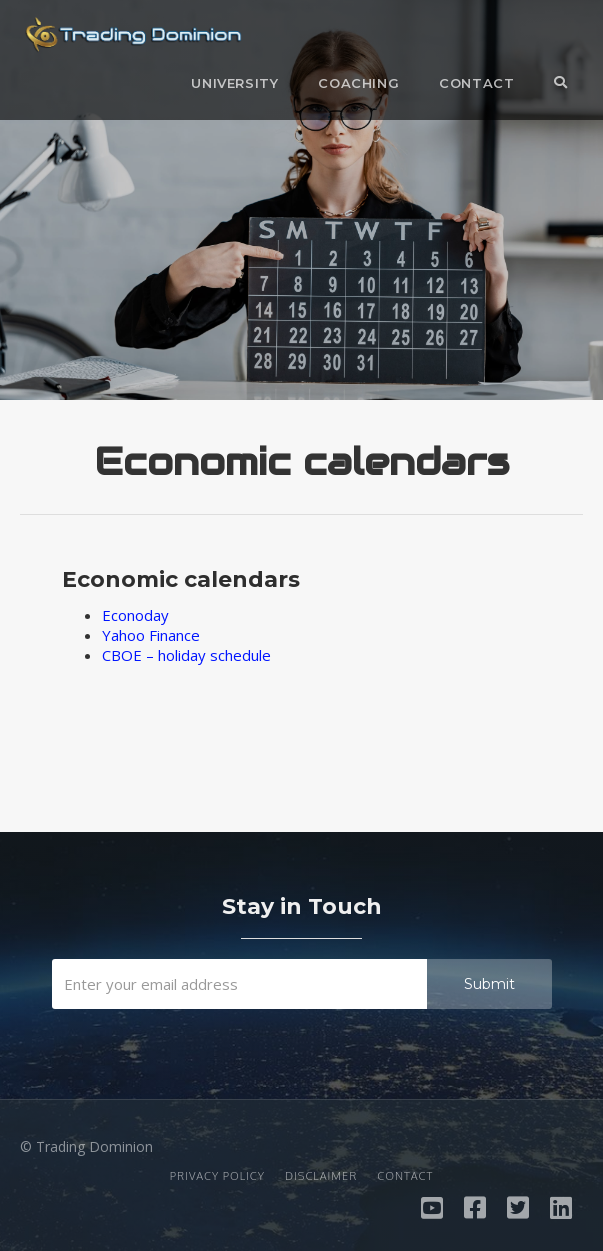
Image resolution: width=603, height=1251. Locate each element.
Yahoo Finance (151, 635)
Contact (476, 83)
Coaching (358, 83)
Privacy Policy (217, 1176)
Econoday (135, 615)
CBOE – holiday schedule (186, 655)
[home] (128, 40)
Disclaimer (321, 1176)
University (234, 83)
